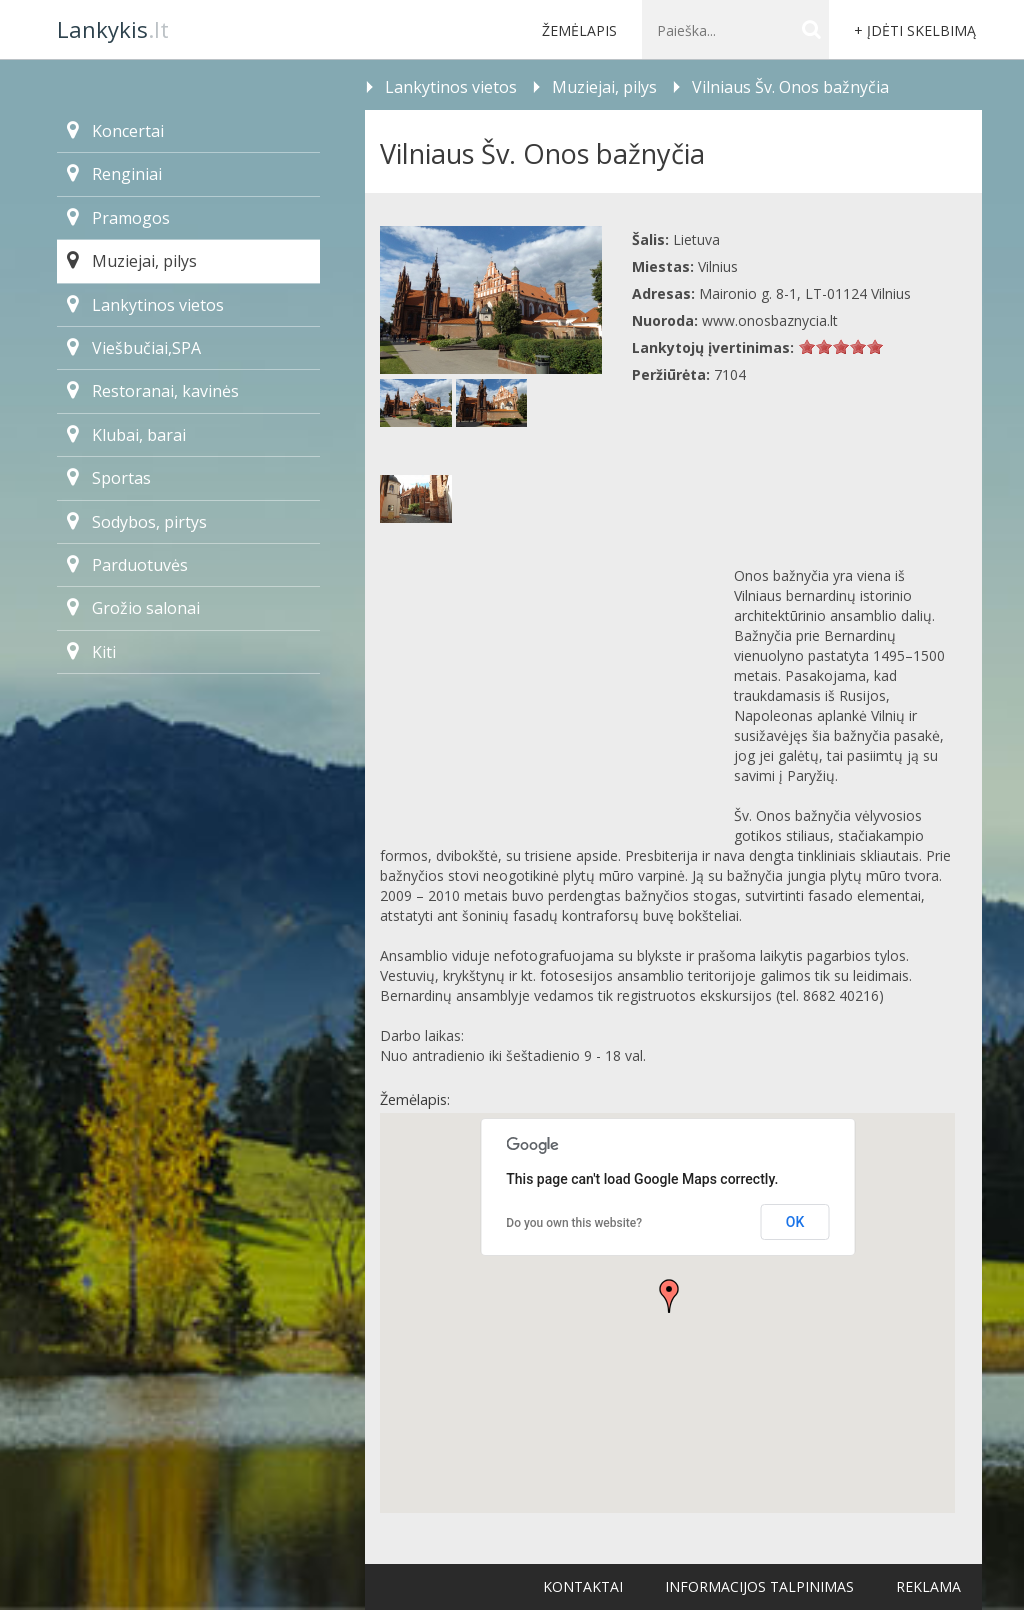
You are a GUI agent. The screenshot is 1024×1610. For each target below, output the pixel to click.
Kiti (91, 652)
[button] (669, 1296)
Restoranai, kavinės (153, 391)
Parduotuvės (127, 565)
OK (795, 1222)
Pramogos (118, 218)
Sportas (109, 478)
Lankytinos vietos (145, 305)
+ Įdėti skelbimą (915, 30)
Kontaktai (583, 1586)
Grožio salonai (133, 608)
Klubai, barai (126, 435)
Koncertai (115, 131)
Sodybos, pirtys (137, 522)
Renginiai (114, 174)
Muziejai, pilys (132, 261)
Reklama (928, 1586)
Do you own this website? (574, 1223)
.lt (113, 29)
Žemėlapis (579, 30)
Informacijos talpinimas (759, 1586)
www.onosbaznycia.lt (770, 320)
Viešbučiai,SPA (134, 348)
